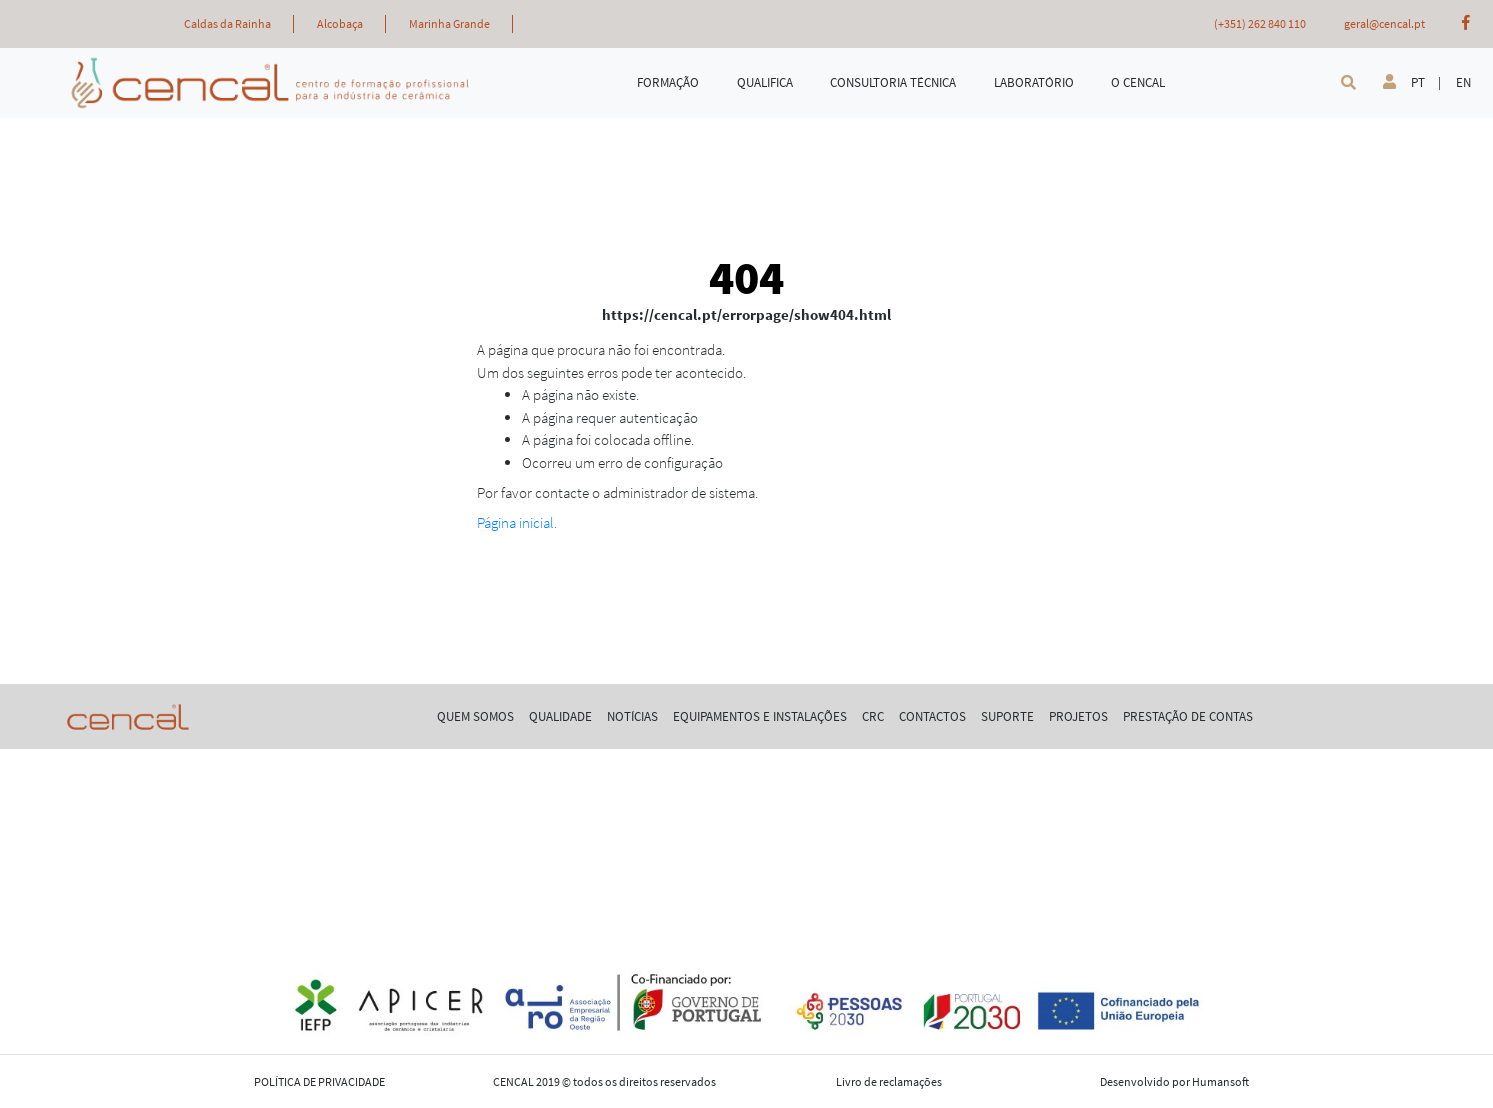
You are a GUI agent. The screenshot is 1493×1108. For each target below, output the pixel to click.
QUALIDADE (560, 716)
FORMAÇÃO (668, 82)
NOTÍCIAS (632, 716)
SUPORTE (1007, 716)
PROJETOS (1078, 716)
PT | (1426, 82)
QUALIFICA (765, 82)
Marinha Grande (449, 23)
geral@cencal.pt (1384, 23)
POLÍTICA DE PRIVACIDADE (319, 1081)
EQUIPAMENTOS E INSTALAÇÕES (760, 716)
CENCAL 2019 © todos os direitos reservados (604, 1081)
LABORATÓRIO (1034, 82)
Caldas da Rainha (227, 23)
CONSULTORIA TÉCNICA (893, 82)
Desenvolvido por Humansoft (1174, 1081)
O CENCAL (1138, 82)
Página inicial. (517, 522)
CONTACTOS (932, 716)
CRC (873, 716)
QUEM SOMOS (475, 716)
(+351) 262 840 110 (1260, 23)
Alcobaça (340, 23)
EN (1463, 82)
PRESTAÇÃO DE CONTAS (1188, 716)
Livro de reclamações (889, 1081)
